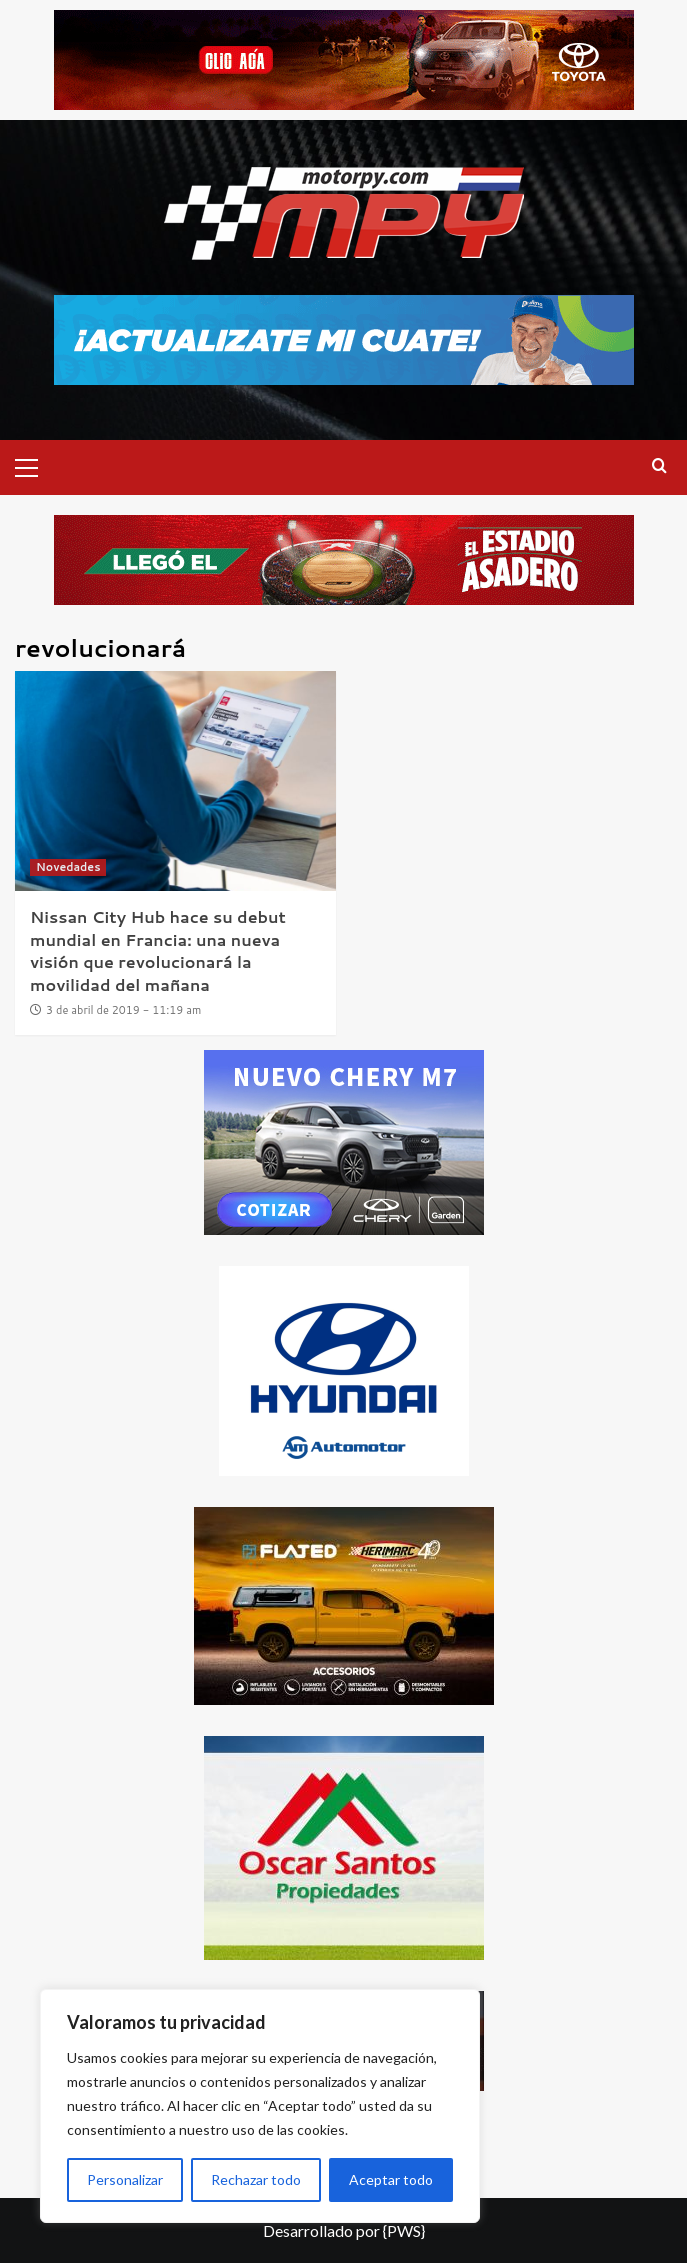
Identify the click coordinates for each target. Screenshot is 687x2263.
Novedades (68, 867)
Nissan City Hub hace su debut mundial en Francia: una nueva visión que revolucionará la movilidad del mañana (158, 950)
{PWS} (404, 2230)
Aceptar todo (391, 2179)
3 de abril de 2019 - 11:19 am (123, 1010)
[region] (260, 2106)
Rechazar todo (256, 2179)
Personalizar (125, 2179)
